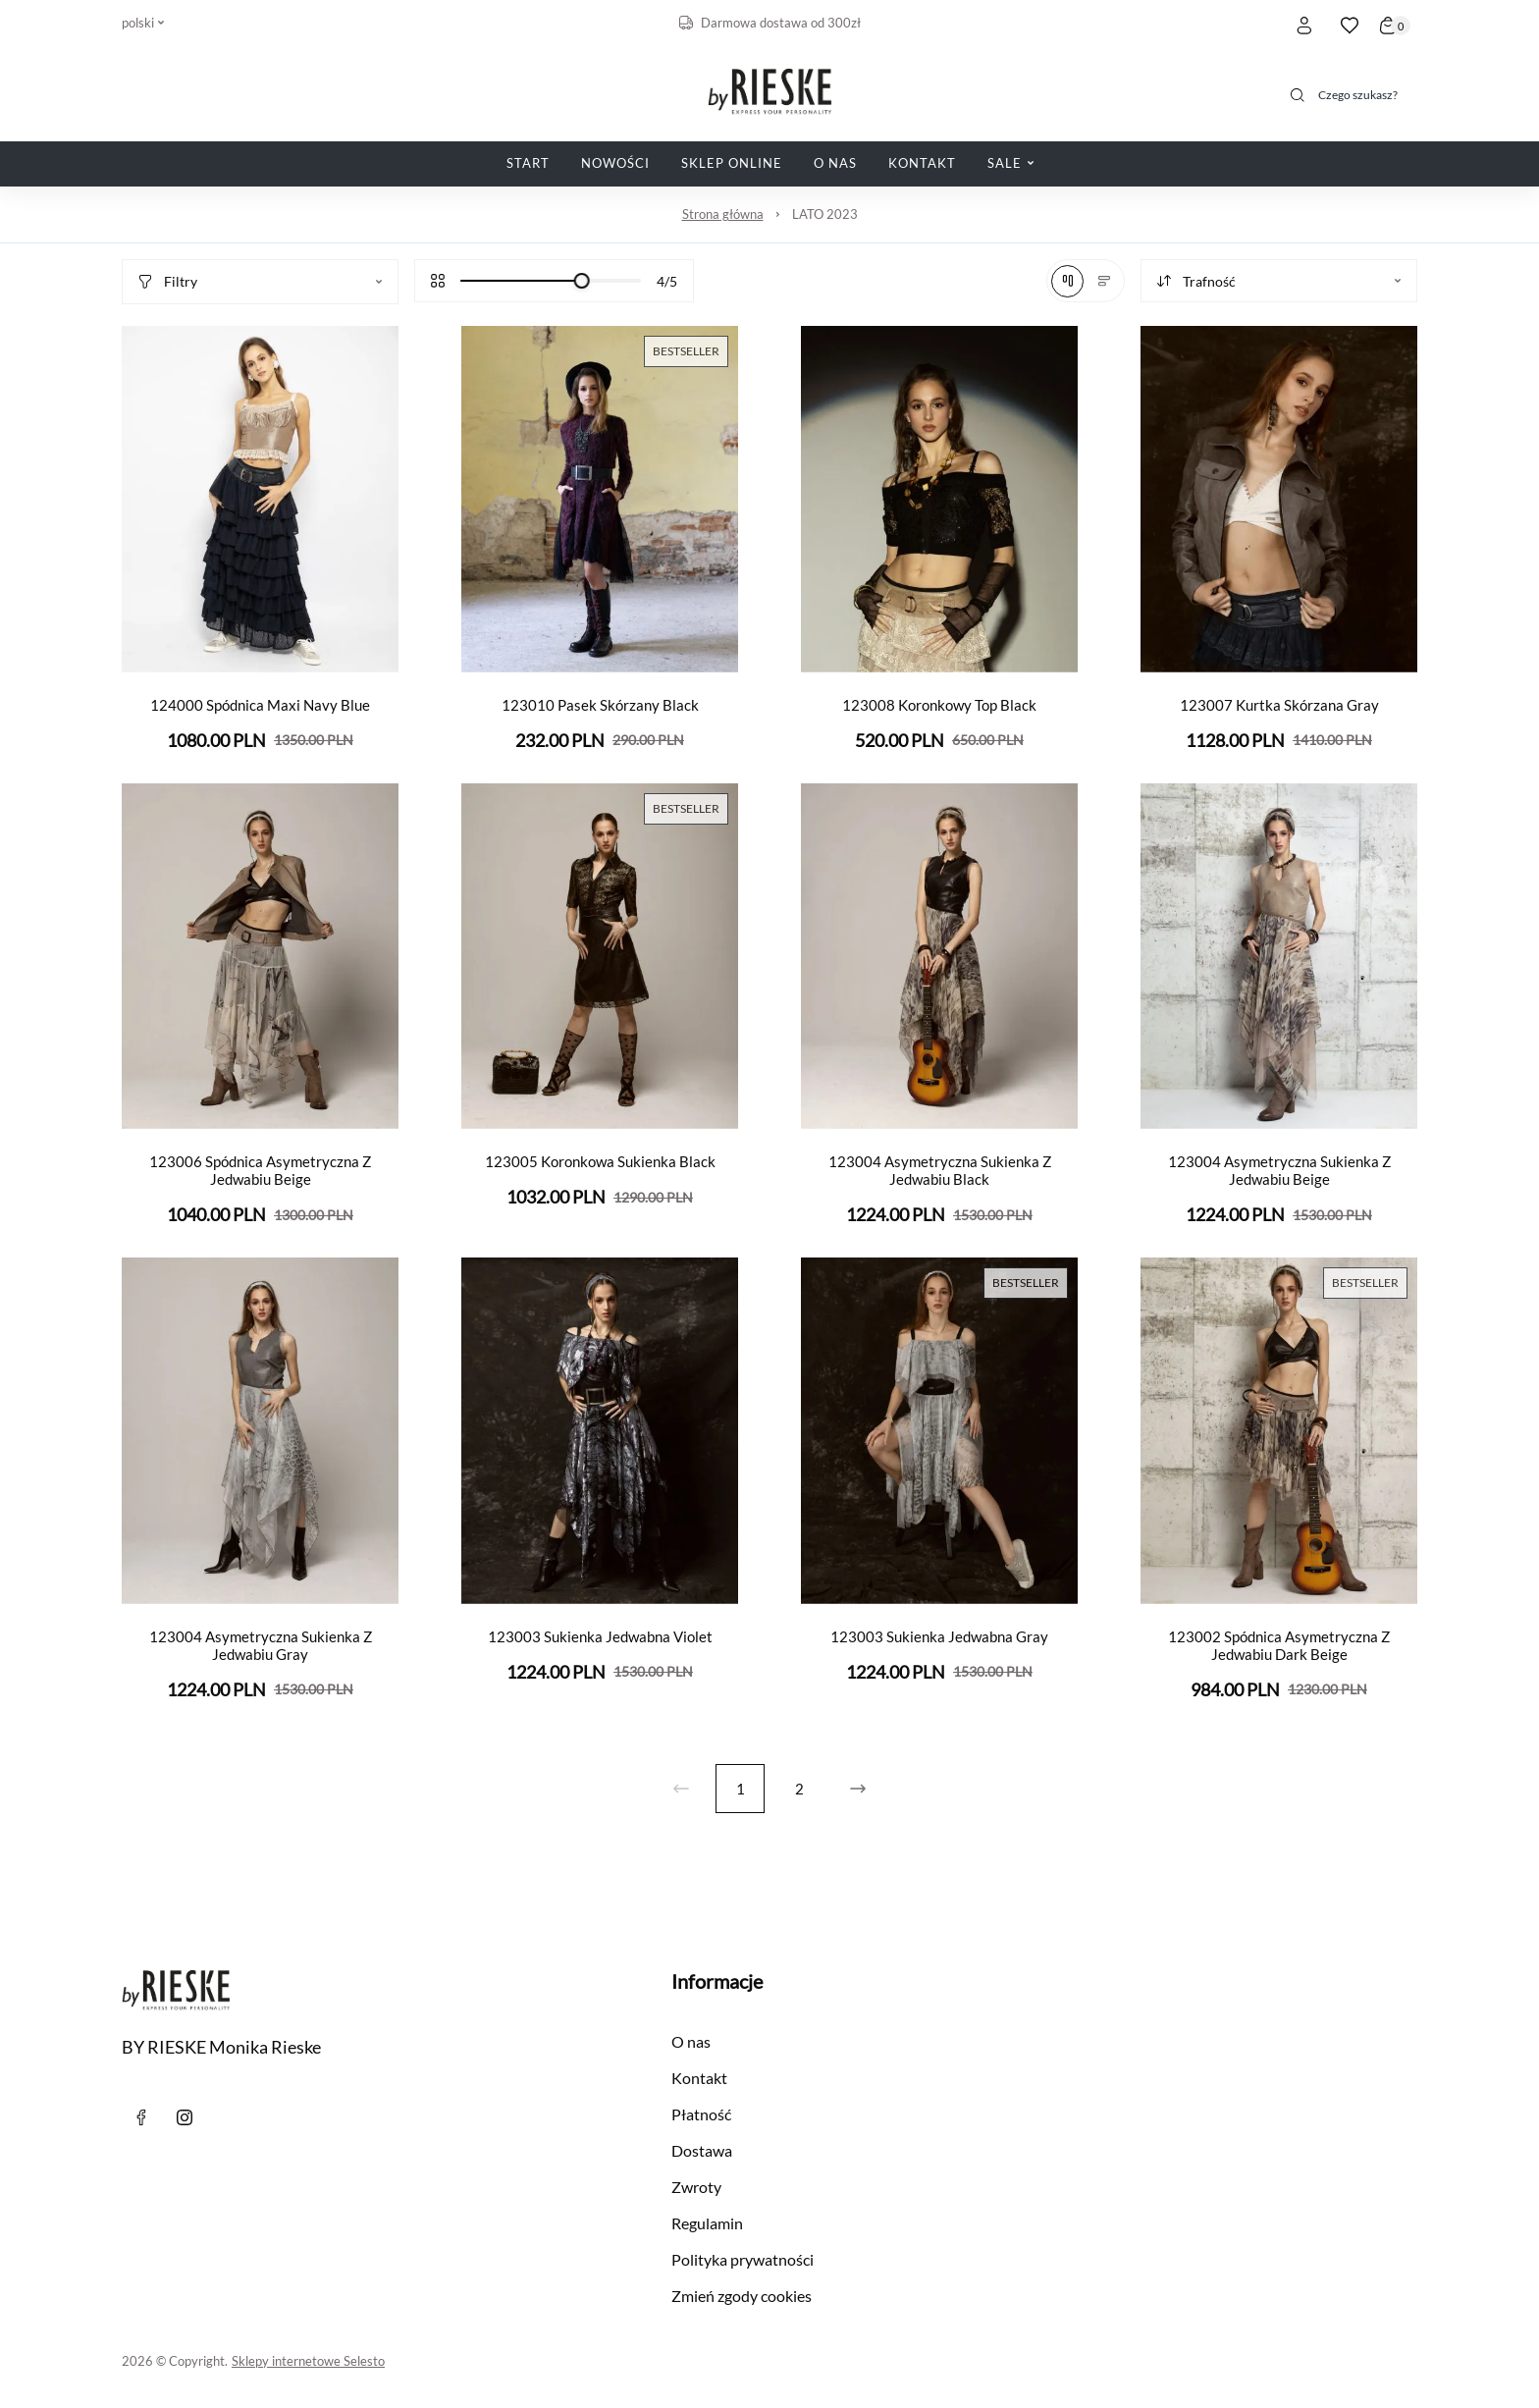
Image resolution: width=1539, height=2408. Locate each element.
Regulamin (707, 2223)
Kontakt (699, 2077)
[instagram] (184, 2117)
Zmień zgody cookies (741, 2295)
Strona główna (723, 214)
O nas (691, 2041)
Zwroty (696, 2186)
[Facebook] (141, 2117)
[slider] (582, 281)
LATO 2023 (825, 214)
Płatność (701, 2114)
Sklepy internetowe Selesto (308, 2361)
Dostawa (701, 2150)
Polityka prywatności (742, 2259)
